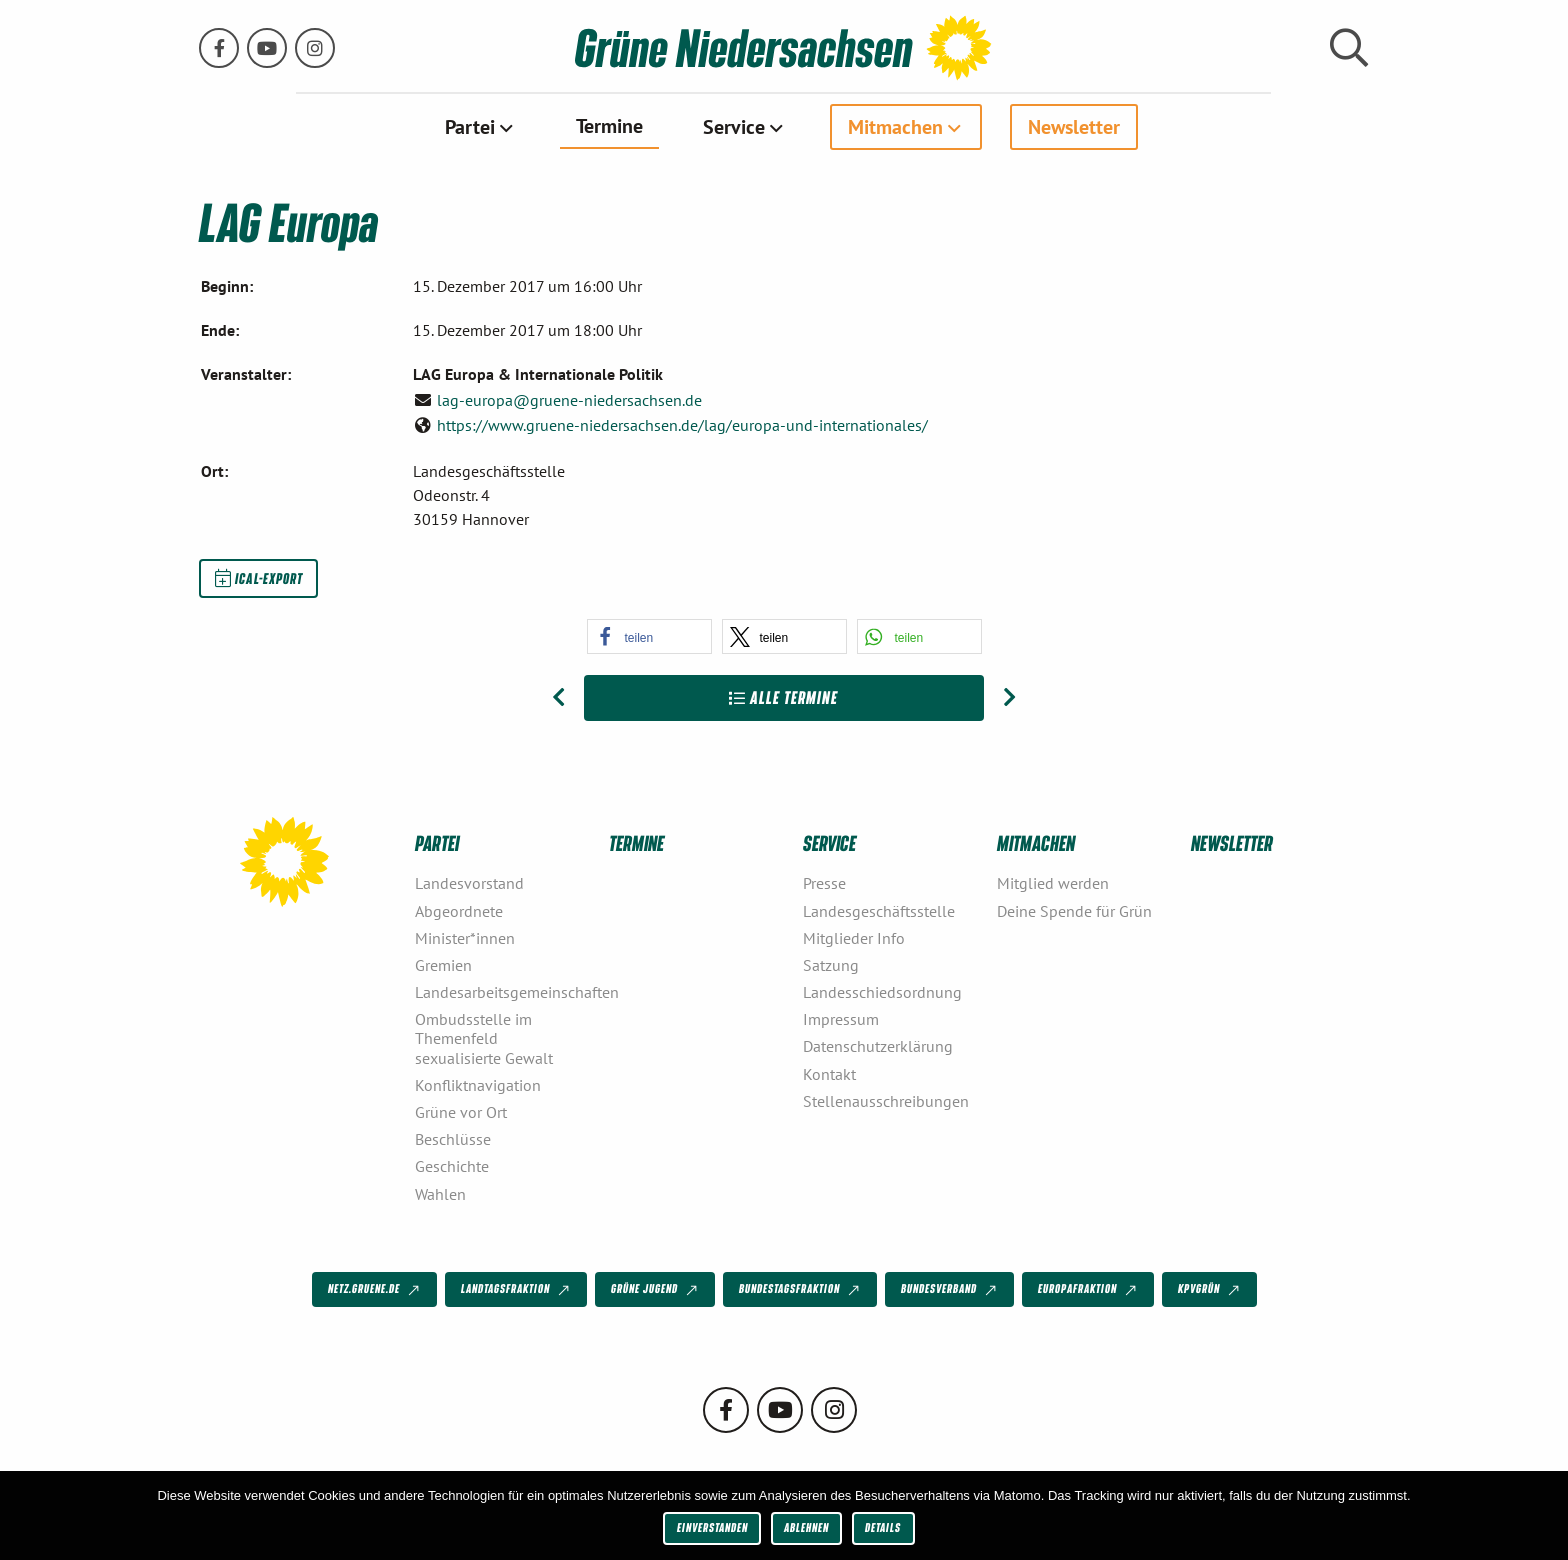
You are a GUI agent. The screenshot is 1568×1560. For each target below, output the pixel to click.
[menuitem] (480, 127)
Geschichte (452, 1166)
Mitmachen (895, 127)
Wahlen (440, 1193)
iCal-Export (259, 578)
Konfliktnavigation (478, 1084)
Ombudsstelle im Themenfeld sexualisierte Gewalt (484, 1038)
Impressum (841, 1019)
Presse (824, 883)
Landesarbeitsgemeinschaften (504, 992)
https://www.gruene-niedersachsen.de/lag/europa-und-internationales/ (682, 425)
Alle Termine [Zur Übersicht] (783, 697)
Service (734, 127)
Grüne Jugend (656, 1290)
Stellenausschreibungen (886, 1100)
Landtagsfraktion (517, 1290)
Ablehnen (806, 1527)
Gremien (443, 965)
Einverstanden (712, 1527)
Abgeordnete (459, 910)
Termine (609, 126)
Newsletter (1074, 127)
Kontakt (829, 1073)
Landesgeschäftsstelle (879, 910)
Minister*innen (465, 937)
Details (883, 1527)
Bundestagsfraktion (801, 1290)
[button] (649, 636)
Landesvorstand (469, 883)
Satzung (831, 965)
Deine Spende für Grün (1074, 910)
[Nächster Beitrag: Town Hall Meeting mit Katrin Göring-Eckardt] (1009, 698)
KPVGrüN (1210, 1290)
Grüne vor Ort (461, 1112)
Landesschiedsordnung (882, 992)
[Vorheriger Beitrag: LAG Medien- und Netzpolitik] (558, 698)
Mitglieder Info (854, 937)
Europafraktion (1089, 1290)
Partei (470, 127)
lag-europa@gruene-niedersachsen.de (569, 399)
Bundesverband (950, 1290)
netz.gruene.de (375, 1290)
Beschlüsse (453, 1139)
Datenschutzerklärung (878, 1046)
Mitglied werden (1053, 883)
